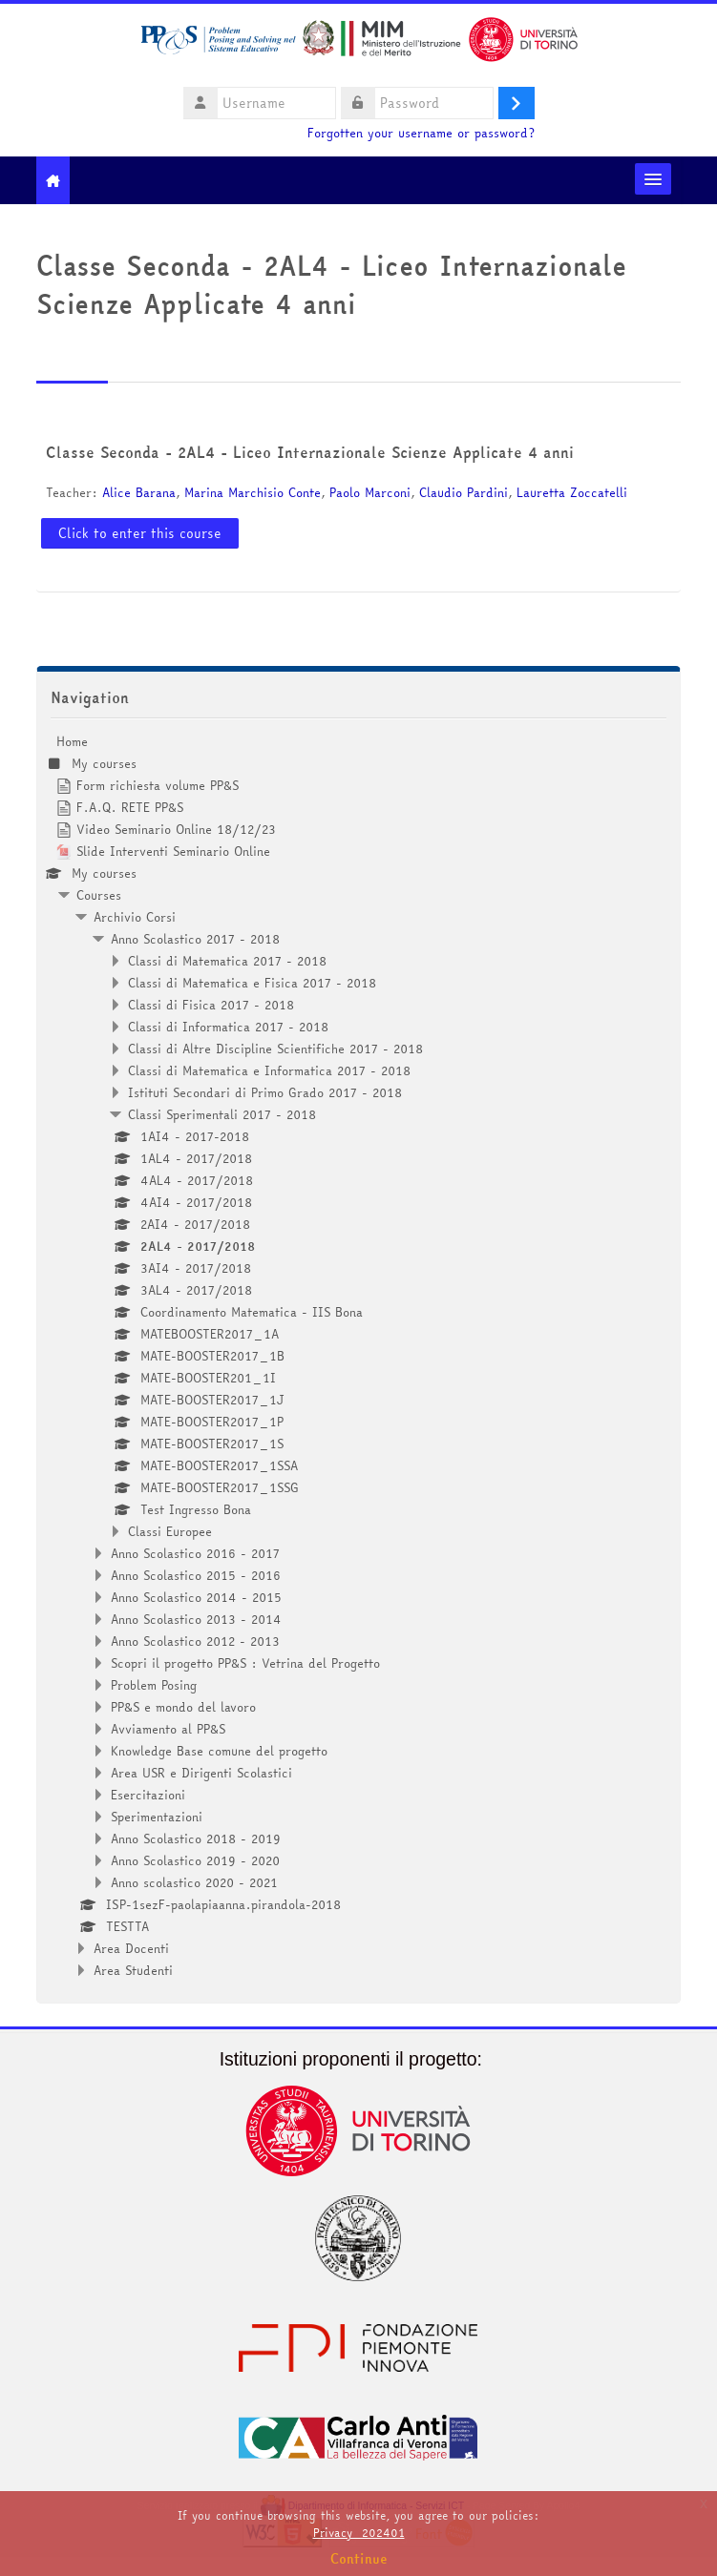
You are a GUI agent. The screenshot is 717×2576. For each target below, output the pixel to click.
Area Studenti (133, 1970)
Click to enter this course (139, 533)
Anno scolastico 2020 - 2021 (194, 1882)
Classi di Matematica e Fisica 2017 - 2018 (252, 982)
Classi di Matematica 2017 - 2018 (227, 960)
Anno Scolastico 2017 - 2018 (195, 938)
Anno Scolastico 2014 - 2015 (196, 1597)
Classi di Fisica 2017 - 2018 (211, 1004)
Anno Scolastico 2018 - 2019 (196, 1838)
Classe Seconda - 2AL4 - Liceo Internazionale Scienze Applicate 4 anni (310, 452)
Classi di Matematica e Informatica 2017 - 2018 (269, 1070)
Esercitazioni (148, 1794)
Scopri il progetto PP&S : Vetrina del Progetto (245, 1662)
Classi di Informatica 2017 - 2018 (228, 1026)
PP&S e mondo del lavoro (183, 1706)
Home (72, 741)
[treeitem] (359, 1356)
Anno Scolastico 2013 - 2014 (196, 1619)
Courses (98, 894)
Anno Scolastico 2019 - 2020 (195, 1860)
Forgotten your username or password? (421, 133)
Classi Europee (170, 1531)
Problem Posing (154, 1684)
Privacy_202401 (359, 2533)
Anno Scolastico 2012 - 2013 (195, 1641)
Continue (359, 2558)
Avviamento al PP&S (168, 1728)
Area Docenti (131, 1948)
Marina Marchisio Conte (252, 492)
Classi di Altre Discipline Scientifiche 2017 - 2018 (275, 1048)
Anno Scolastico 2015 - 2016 (196, 1575)
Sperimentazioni (156, 1816)
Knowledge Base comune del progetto (219, 1750)
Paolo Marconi (370, 492)
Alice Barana (139, 492)
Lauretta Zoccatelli (572, 492)
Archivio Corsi (135, 916)
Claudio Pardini (463, 492)
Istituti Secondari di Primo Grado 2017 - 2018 (265, 1092)
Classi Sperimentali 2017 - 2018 (222, 1114)
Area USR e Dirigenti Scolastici (201, 1772)
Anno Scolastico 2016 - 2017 (195, 1553)
